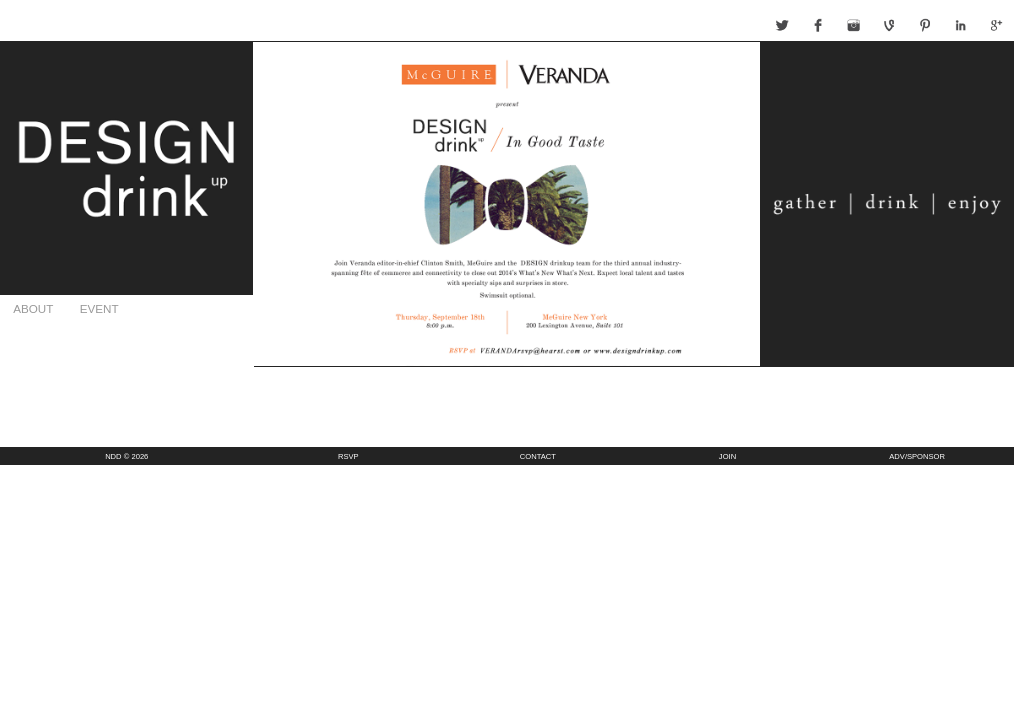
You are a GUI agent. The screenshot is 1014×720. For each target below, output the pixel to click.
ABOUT (33, 308)
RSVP (348, 456)
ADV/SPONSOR (917, 456)
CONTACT (538, 456)
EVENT (99, 308)
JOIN (727, 456)
